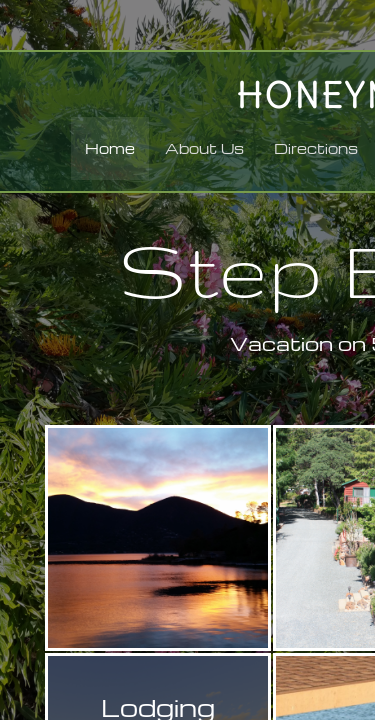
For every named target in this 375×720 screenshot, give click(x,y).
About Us (204, 148)
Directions (316, 148)
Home (110, 148)
